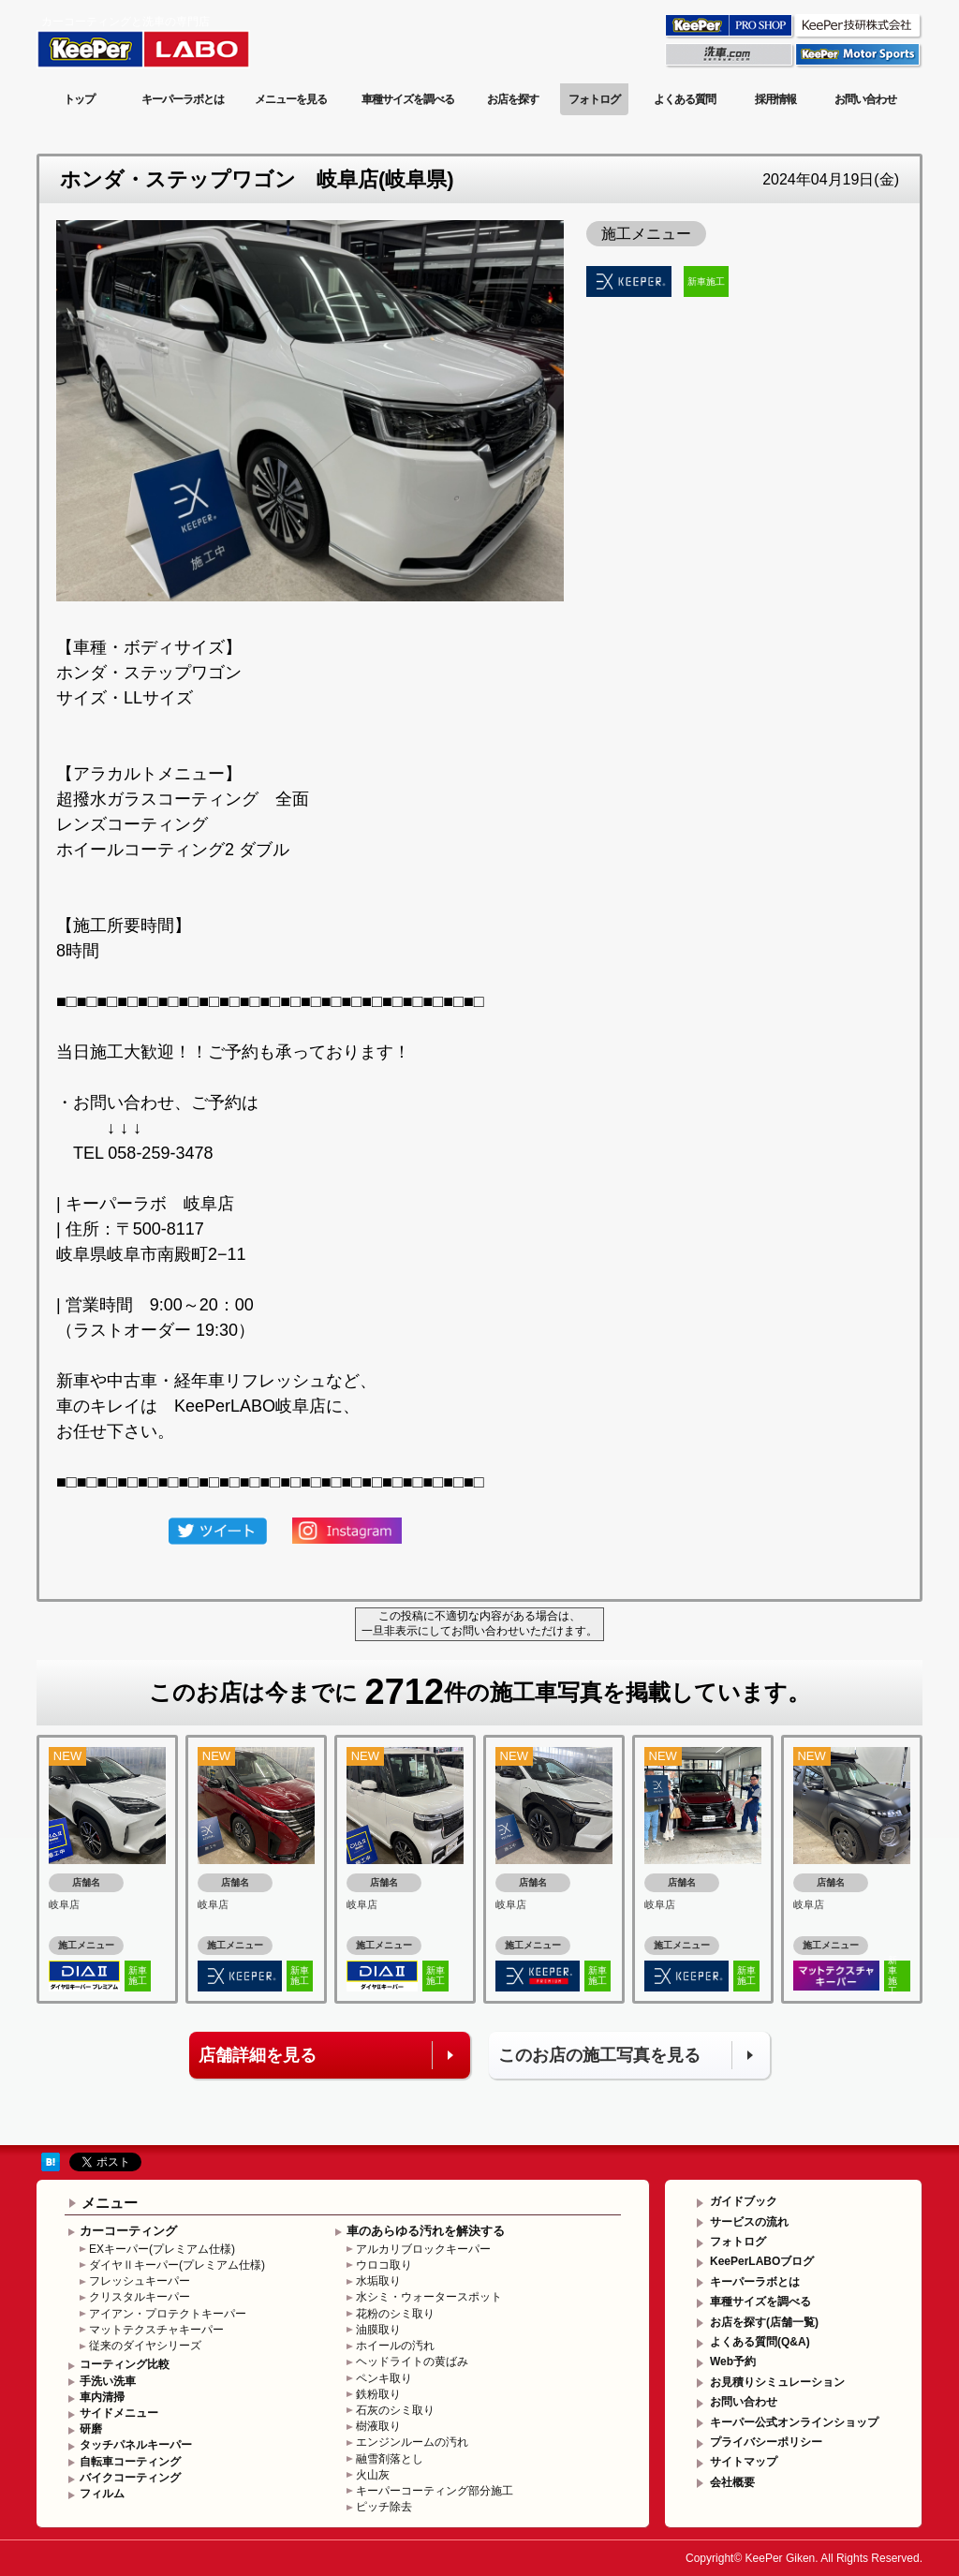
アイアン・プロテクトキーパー (167, 2313)
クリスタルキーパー (139, 2296)
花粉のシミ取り (395, 2313)
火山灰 (373, 2474)
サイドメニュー (119, 2413)
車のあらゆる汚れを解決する (426, 2231)
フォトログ (594, 99)
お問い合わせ (865, 99)
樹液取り (378, 2426)
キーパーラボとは (182, 99)
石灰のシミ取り (395, 2410)
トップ (79, 99)
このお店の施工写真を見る (599, 2055)
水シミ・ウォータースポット (429, 2296)
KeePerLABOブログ (762, 2261)
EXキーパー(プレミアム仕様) (162, 2249)
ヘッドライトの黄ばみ (412, 2361)
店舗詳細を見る (258, 2055)
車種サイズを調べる (407, 99)
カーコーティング (128, 2231)
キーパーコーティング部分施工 (434, 2490)
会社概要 (732, 2482)
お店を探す (513, 99)
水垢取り (378, 2280)
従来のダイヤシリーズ (145, 2345)
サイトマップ (743, 2461)
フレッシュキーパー (139, 2280)
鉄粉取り (378, 2394)
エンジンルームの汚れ (412, 2442)
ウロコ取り (384, 2265)
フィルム (102, 2493)
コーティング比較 (125, 2364)
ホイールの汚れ (395, 2345)
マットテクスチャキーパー (156, 2329)
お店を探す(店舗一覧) (764, 2322)
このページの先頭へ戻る (846, 2130)
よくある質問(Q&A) (760, 2341)
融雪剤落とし (389, 2458)
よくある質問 (685, 99)
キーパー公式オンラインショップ (794, 2422)
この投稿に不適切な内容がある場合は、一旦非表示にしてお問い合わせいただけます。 (479, 1623)
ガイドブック (743, 2201)
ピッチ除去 (384, 2506)
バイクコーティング (130, 2477)
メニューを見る (291, 99)
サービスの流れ (749, 2221)
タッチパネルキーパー (136, 2444)
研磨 (91, 2428)
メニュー (109, 2203)
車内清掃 (102, 2397)
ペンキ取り (384, 2378)
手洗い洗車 (108, 2381)
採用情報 (775, 99)
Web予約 (733, 2361)
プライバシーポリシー (766, 2442)
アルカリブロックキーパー (423, 2249)
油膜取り (378, 2329)
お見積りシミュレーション (777, 2382)
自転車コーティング (130, 2461)
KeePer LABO (170, 40)
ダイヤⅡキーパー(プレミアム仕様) (177, 2265)
